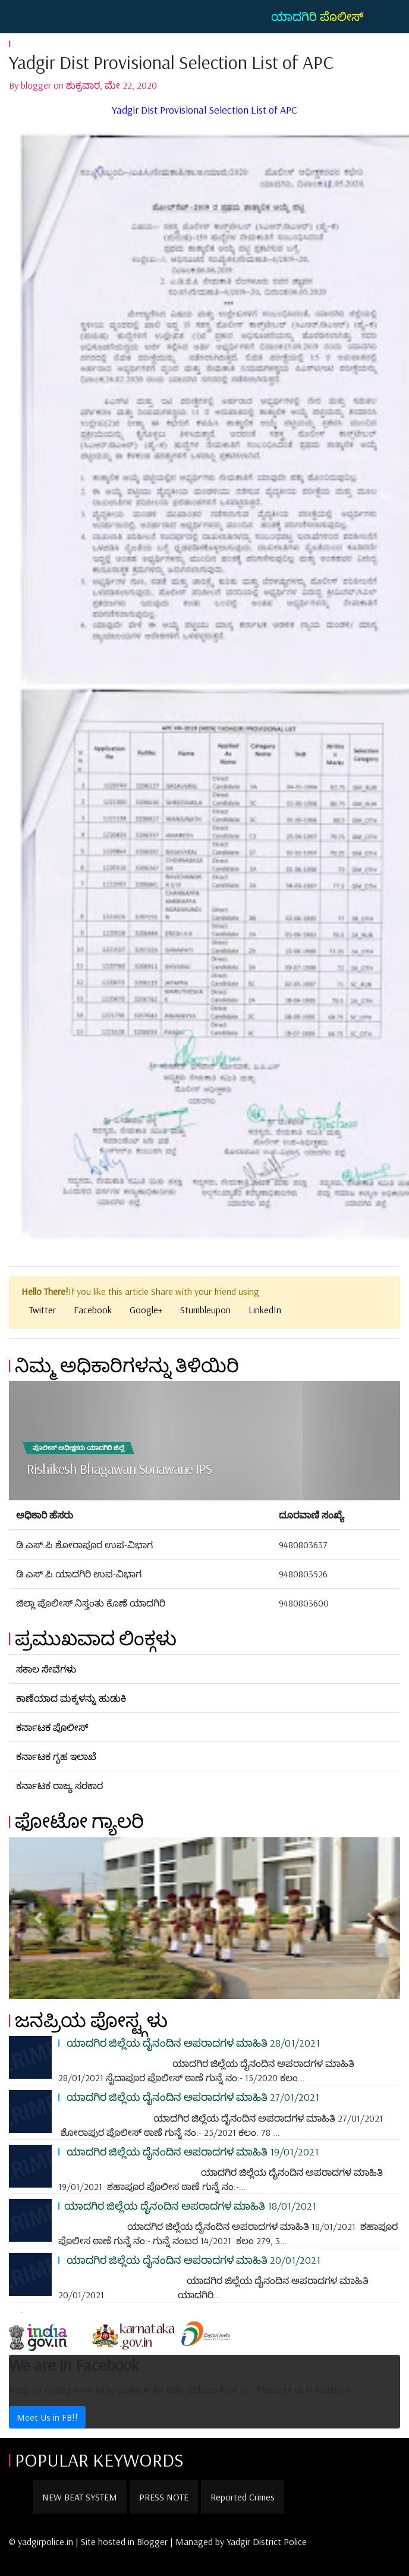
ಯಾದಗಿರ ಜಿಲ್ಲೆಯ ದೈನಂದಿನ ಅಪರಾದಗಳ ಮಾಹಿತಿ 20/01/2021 (192, 2259)
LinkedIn (264, 1310)
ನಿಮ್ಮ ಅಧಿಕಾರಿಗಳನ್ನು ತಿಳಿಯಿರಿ (127, 1365)
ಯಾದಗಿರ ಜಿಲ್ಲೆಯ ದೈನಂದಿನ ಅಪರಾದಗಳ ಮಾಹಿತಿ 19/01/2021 (191, 2151)
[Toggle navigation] (26, 17)
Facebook (93, 1310)
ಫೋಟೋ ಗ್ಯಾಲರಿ (79, 1821)
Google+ (146, 1310)
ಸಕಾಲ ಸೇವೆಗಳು (46, 1669)
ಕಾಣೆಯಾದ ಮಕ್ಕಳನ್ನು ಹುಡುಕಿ (71, 1698)
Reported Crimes (242, 2497)
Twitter (42, 1310)
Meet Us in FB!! (47, 2417)
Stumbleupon (205, 1310)
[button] (38, 1918)
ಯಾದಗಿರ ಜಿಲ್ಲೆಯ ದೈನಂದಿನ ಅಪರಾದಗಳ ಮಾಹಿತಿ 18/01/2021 (190, 2205)
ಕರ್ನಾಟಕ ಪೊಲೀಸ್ (52, 1727)
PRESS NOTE (163, 2497)
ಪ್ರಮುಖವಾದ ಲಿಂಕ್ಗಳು (96, 1638)
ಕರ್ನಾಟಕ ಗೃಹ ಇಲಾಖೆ (56, 1756)
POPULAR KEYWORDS (99, 2459)
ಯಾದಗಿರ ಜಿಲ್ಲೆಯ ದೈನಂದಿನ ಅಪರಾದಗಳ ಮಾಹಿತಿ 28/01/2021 (192, 2042)
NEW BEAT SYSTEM (79, 2497)
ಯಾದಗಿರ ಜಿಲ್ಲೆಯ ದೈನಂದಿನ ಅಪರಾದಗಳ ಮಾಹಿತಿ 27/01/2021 (191, 2096)
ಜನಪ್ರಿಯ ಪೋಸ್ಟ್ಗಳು (91, 2020)
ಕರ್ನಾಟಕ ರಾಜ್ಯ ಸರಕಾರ (59, 1785)
